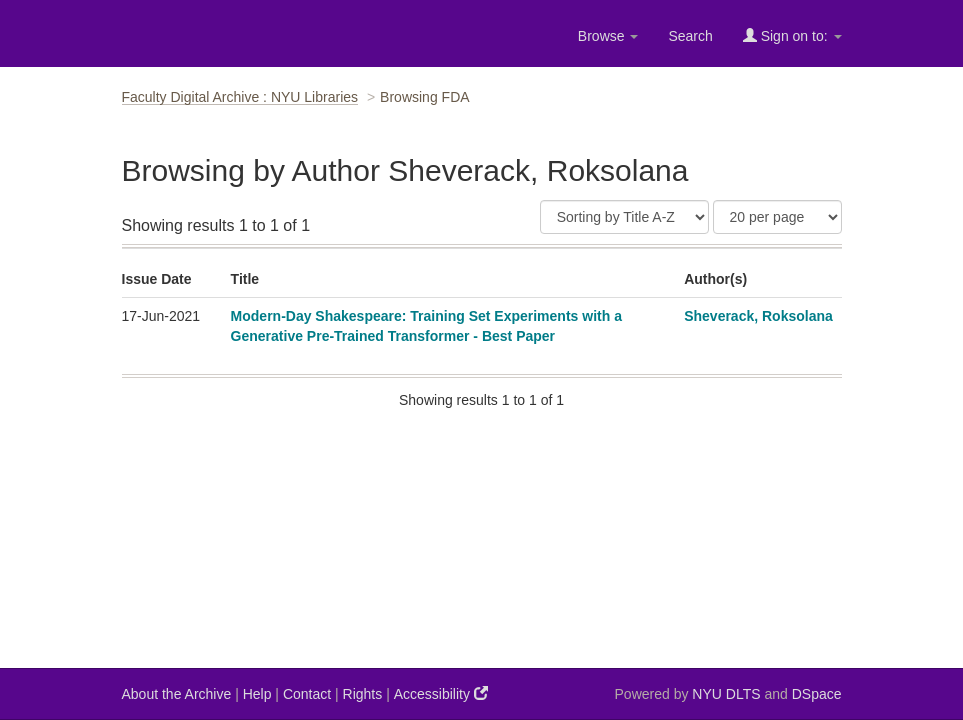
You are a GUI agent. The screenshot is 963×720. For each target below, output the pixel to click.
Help (257, 694)
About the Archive (177, 694)
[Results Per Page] (777, 217)
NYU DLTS (726, 694)
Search (690, 36)
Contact (307, 694)
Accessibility (441, 693)
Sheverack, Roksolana (758, 316)
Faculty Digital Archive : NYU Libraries (240, 97)
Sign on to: (792, 35)
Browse (608, 36)
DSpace (817, 694)
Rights (363, 694)
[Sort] (624, 217)
